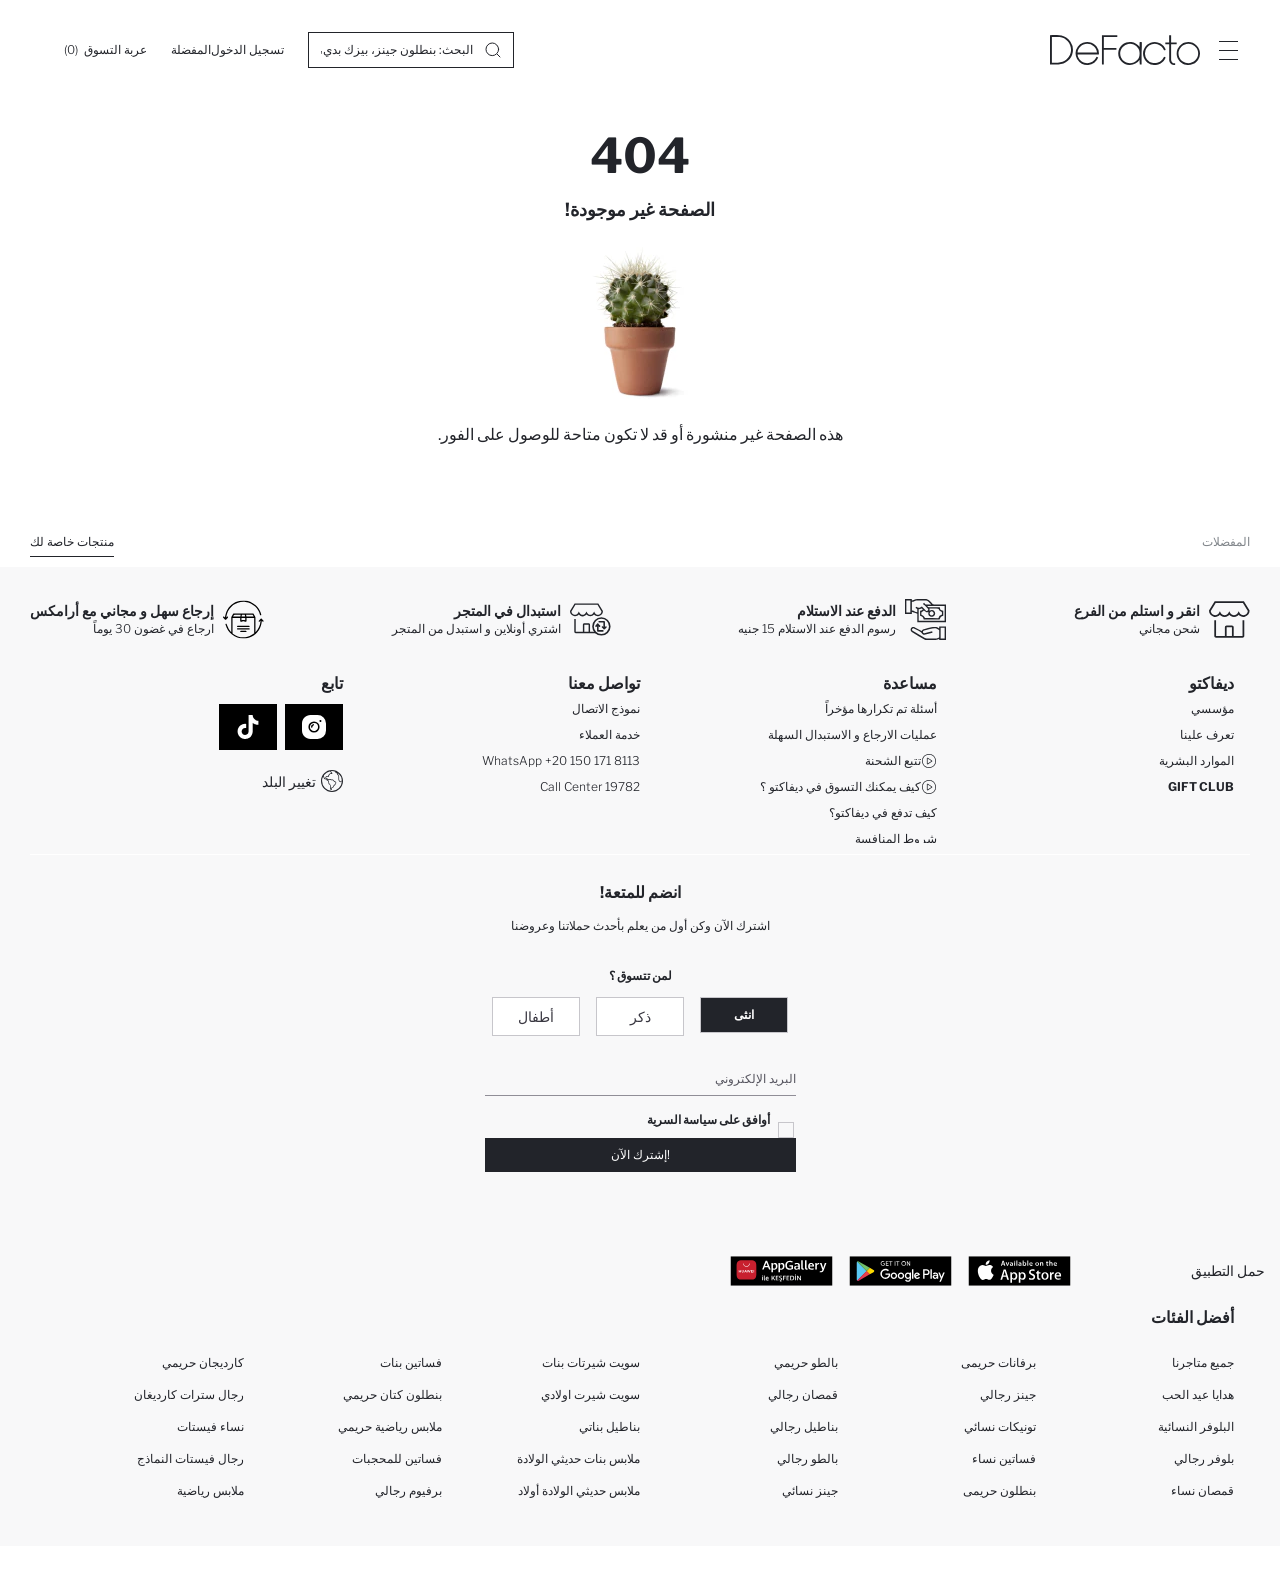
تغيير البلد (289, 781)
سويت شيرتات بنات (591, 1369)
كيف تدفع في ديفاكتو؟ (883, 816)
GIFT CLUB (1201, 790)
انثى (744, 1017)
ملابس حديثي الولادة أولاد (579, 1497)
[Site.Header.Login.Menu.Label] (1228, 50)
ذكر (640, 1019)
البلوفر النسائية (1196, 1433)
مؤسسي (1212, 712)
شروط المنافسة (896, 842)
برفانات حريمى (998, 1369)
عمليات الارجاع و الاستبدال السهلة (852, 738)
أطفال (536, 1019)
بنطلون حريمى (999, 1497)
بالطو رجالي (807, 1465)
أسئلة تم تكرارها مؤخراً (881, 712)
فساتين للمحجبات (397, 1465)
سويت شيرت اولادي (590, 1401)
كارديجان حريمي (203, 1369)
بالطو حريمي (806, 1369)
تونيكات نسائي (1000, 1433)
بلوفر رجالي (1204, 1465)
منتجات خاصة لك (72, 541)
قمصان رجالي (803, 1401)
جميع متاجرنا (1203, 1369)
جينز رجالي (1008, 1401)
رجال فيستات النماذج (190, 1465)
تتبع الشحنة (901, 765)
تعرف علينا (1207, 738)
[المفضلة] (191, 50)
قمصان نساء (1202, 1497)
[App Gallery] (781, 1274)
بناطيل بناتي (609, 1433)
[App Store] (1019, 1274)
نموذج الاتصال (606, 712)
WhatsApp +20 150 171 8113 (561, 764)
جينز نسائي (810, 1497)
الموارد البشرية (1196, 764)
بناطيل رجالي (804, 1433)
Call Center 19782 (590, 790)
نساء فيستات (210, 1433)
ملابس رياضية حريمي (390, 1433)
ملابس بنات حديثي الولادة (578, 1465)
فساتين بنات (411, 1369)
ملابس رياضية (210, 1497)
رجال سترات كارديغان (189, 1401)
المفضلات (1226, 541)
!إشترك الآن (640, 1157)
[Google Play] (900, 1274)
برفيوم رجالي (408, 1497)
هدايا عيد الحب (1198, 1401)
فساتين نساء (1004, 1465)
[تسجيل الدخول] (247, 50)
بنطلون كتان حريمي (392, 1401)
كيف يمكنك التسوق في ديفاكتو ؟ (848, 791)
